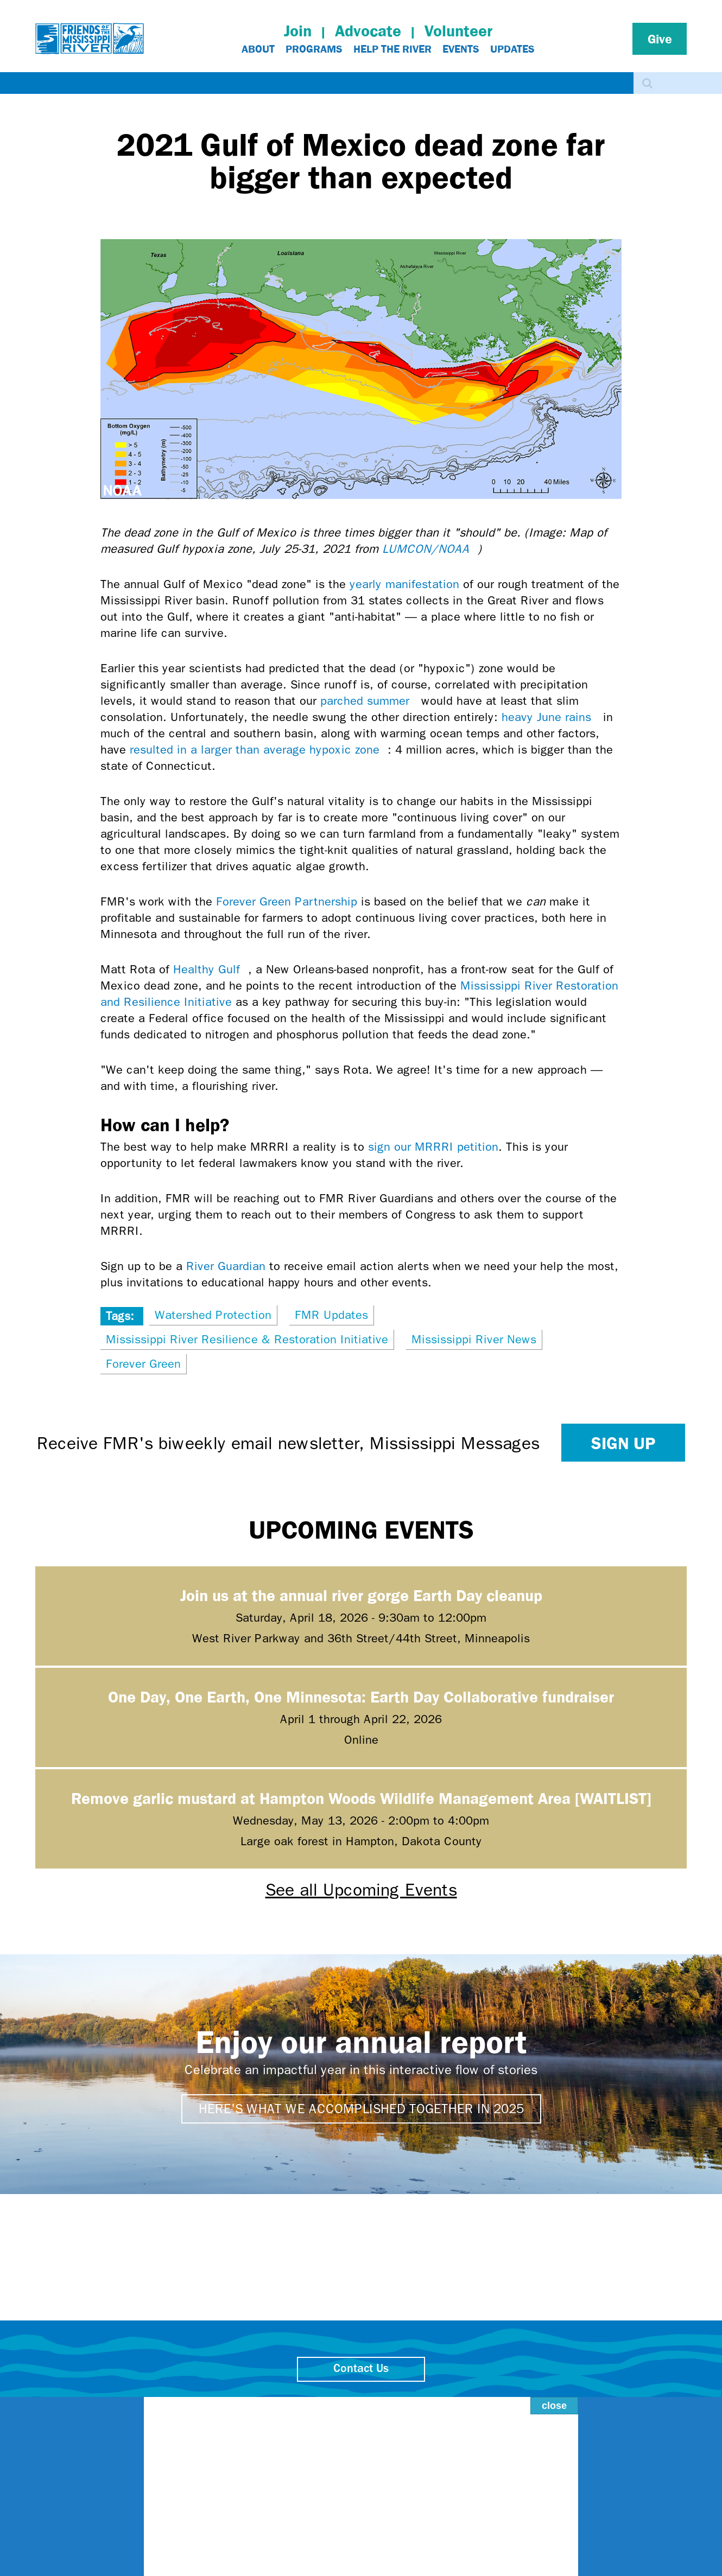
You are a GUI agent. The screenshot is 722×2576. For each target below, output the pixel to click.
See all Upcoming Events (361, 1890)
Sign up (623, 1442)
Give (660, 38)
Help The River (392, 48)
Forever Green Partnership (286, 902)
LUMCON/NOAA (430, 549)
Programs (314, 48)
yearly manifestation (404, 584)
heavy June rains (550, 717)
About (258, 48)
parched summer (368, 701)
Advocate (368, 30)
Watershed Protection (213, 1315)
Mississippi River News (473, 1339)
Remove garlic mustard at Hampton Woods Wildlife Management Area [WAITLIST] (361, 1797)
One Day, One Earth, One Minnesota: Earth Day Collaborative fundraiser (361, 1696)
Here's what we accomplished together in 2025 (361, 2108)
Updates (512, 48)
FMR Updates (331, 1315)
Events (460, 48)
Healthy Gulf (210, 969)
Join (298, 30)
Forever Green (143, 1364)
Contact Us (361, 2369)
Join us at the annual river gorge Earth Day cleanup (361, 1594)
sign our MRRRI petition (433, 1147)
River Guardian (225, 1266)
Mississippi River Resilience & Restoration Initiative (247, 1339)
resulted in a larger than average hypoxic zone (259, 750)
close (542, 2392)
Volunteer (458, 30)
